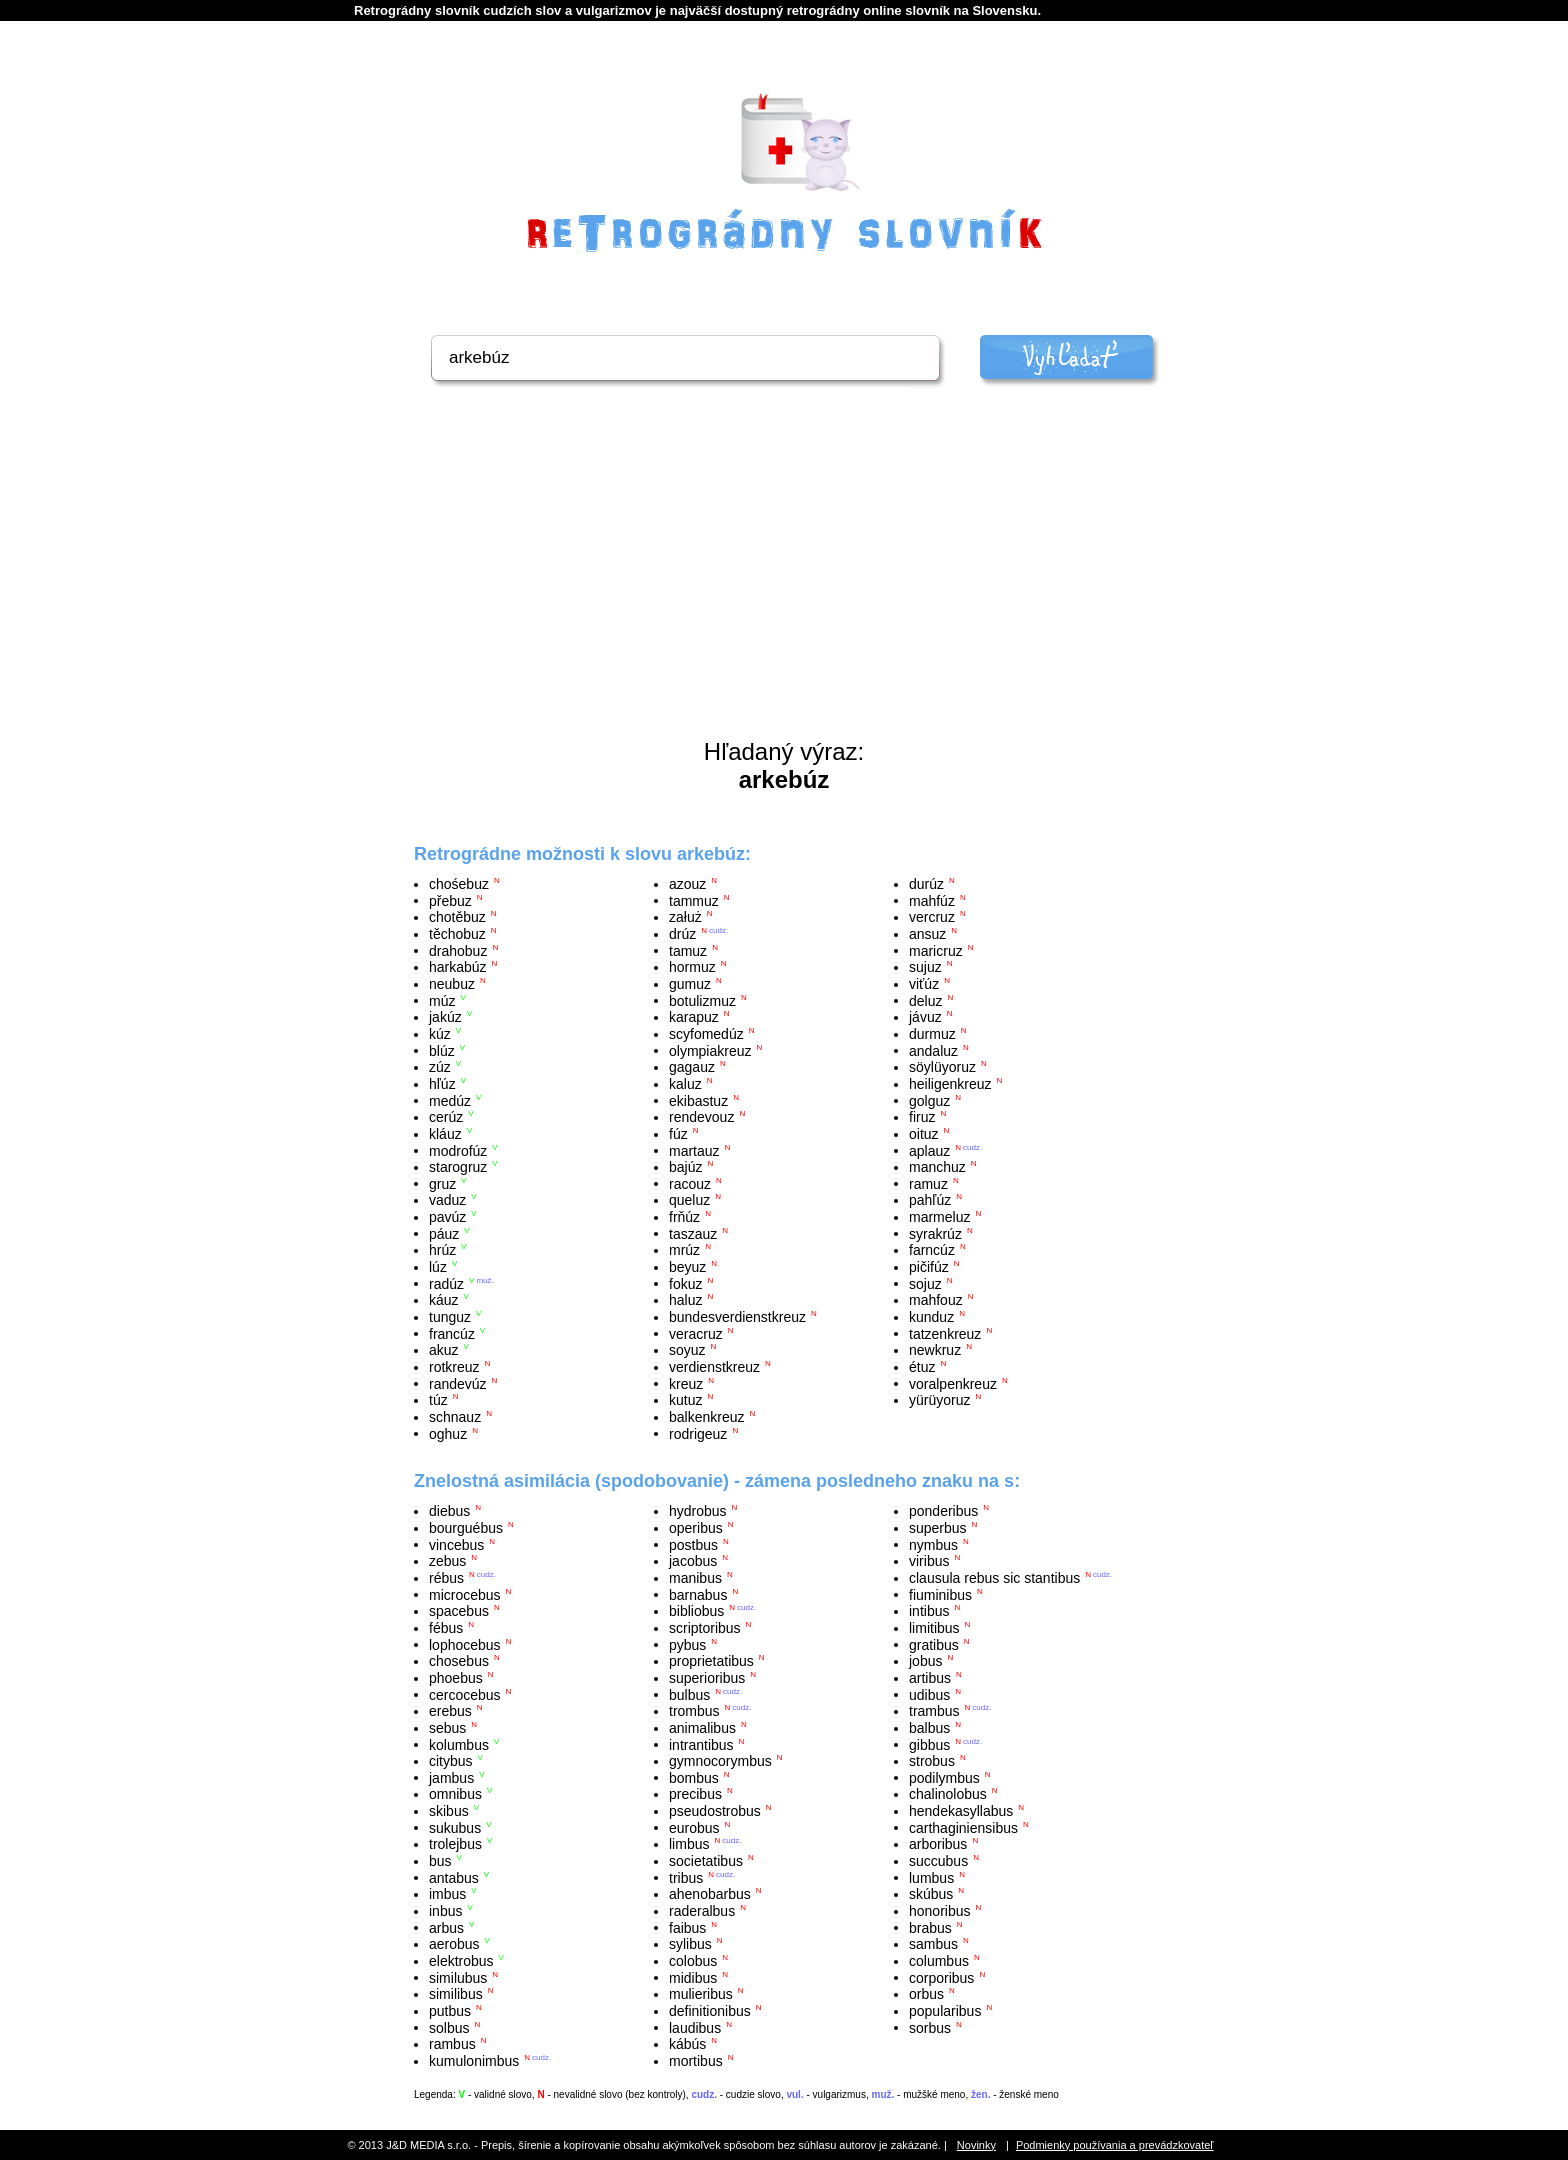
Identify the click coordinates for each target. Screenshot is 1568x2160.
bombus (694, 1777)
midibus (693, 1977)
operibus (696, 1528)
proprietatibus (711, 1661)
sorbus (930, 2027)
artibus (930, 1678)
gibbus (929, 1744)
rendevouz (701, 1117)
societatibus (706, 1861)
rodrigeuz (698, 1433)
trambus (934, 1711)
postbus (693, 1544)
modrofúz (458, 1150)
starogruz (458, 1167)
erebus (450, 1711)
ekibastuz (698, 1100)
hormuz (692, 967)
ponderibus (943, 1511)
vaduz (447, 1200)
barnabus (698, 1594)
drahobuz (458, 950)
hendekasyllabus (961, 1811)
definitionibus (710, 2011)
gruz (442, 1183)
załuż (685, 917)
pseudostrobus (715, 1811)
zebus (447, 1561)
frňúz (684, 1217)
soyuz (687, 1350)
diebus (449, 1511)
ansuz (927, 934)
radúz (446, 1283)
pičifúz (929, 1267)
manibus (695, 1578)
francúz (452, 1333)
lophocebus (465, 1644)
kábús (687, 2044)
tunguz (450, 1317)
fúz (678, 1134)
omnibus (455, 1794)
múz (442, 1000)
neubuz (452, 984)
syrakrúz (935, 1233)
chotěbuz (457, 917)
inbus (445, 1911)
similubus (458, 1977)
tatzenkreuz (945, 1333)
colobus (693, 1961)
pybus (687, 1644)
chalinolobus (948, 1794)
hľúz (442, 1084)
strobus (932, 1761)
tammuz (694, 900)
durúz (926, 884)
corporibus (941, 1977)
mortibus (696, 2061)
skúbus (931, 1894)
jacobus (693, 1561)
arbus (446, 1927)
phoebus (456, 1678)
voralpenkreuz (953, 1383)
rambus (452, 2044)
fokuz (685, 1283)
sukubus (455, 1827)
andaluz (933, 1050)
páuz (444, 1233)
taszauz (693, 1233)
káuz (444, 1300)
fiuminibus (940, 1594)
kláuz (445, 1134)
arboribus (938, 1844)
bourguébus (466, 1528)
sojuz (925, 1283)
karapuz (694, 1017)
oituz (924, 1134)
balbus (929, 1728)
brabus (930, 1927)
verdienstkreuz (714, 1367)
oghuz (448, 1433)
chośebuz (459, 884)
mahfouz (936, 1300)
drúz (682, 934)
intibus (929, 1611)
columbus (939, 1961)
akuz (444, 1350)
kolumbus (459, 1744)
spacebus (459, 1611)
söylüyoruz (942, 1067)
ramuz (928, 1183)
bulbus (689, 1694)
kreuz (686, 1383)
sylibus (690, 1944)
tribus (686, 1877)
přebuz (450, 900)
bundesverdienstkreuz (737, 1317)
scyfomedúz (706, 1034)
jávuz (925, 1017)
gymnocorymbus (720, 1761)
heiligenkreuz (950, 1084)
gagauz (692, 1067)
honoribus (940, 1911)
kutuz (685, 1400)
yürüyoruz (939, 1400)
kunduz (931, 1317)
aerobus (454, 1944)
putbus (450, 2011)
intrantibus (701, 1744)
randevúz (458, 1383)
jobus (925, 1661)
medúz (450, 1100)
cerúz (446, 1117)
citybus (451, 1761)
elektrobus (461, 1961)
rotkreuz (454, 1367)
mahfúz (932, 900)
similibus (456, 1994)
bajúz (685, 1167)
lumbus (931, 1877)
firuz (922, 1117)
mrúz (684, 1250)
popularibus (945, 2011)
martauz (694, 1150)
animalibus (702, 1728)
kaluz (685, 1084)
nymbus (933, 1544)
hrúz (442, 1250)
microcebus (465, 1594)
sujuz (925, 967)
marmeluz (939, 1217)
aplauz (929, 1150)
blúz (442, 1050)
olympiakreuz (710, 1050)
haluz (685, 1300)
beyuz (687, 1267)
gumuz (690, 984)
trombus (694, 1711)
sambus (933, 1944)
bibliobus (696, 1611)
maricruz (936, 950)
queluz (689, 1200)
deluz (925, 1000)
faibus (687, 1927)
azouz (687, 884)
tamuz (688, 950)
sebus (447, 1728)
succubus (938, 1861)
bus (440, 1861)
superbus (938, 1528)
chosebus (459, 1661)
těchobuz (457, 934)
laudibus (695, 2027)
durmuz (932, 1034)
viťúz (924, 984)
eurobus (694, 1827)
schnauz (455, 1417)
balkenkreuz (707, 1417)
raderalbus (702, 1911)
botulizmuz (702, 1000)
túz (438, 1400)
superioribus (707, 1678)
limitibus (934, 1628)
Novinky (976, 2145)
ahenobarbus (710, 1894)
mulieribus (701, 1994)
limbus (689, 1844)
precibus (695, 1794)
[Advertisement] (784, 588)
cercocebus (465, 1694)
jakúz (445, 1017)
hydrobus (698, 1511)
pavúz (447, 1217)
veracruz (696, 1333)
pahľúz (930, 1200)
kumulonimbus (474, 2061)
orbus (926, 1994)
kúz (440, 1034)
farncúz (932, 1250)
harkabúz (458, 967)
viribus (929, 1561)
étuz (922, 1367)
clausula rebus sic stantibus (994, 1578)
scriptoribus (705, 1628)
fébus (446, 1628)
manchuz (937, 1167)
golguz (929, 1100)
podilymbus (944, 1777)
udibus (929, 1694)
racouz (690, 1183)
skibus (449, 1811)
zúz (440, 1067)
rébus (446, 1578)
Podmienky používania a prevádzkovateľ (1115, 2145)
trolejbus (455, 1844)
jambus (451, 1777)
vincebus (456, 1544)
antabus (454, 1877)
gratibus (934, 1644)
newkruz (935, 1350)
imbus (447, 1894)
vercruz (932, 917)
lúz (438, 1267)
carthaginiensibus (963, 1827)
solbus (449, 2027)
